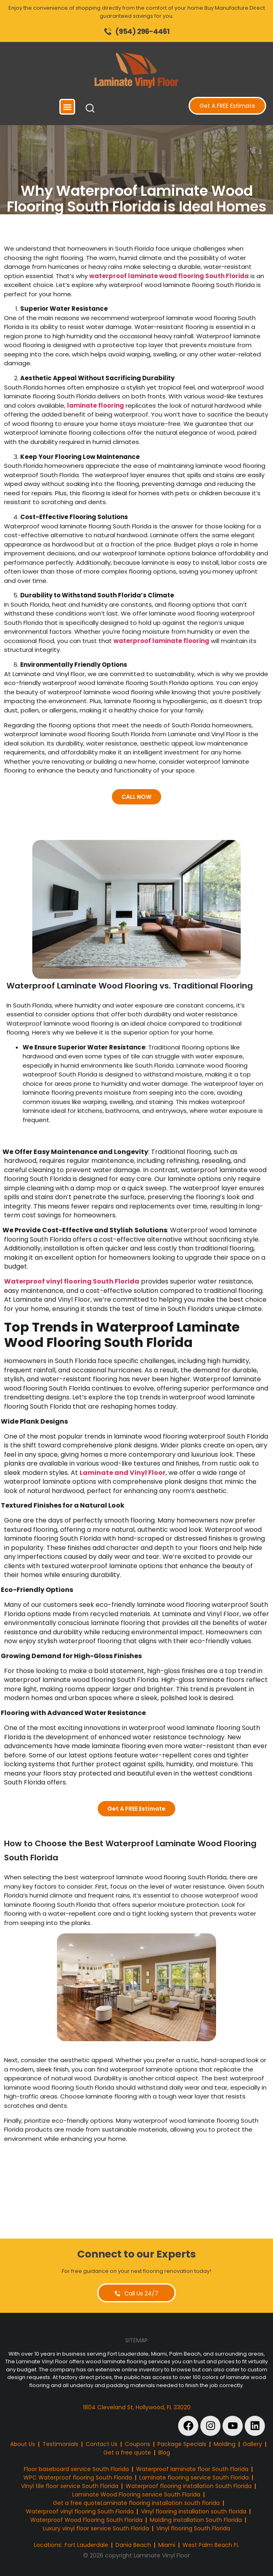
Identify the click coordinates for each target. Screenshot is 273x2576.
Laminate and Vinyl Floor (123, 1472)
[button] (67, 107)
